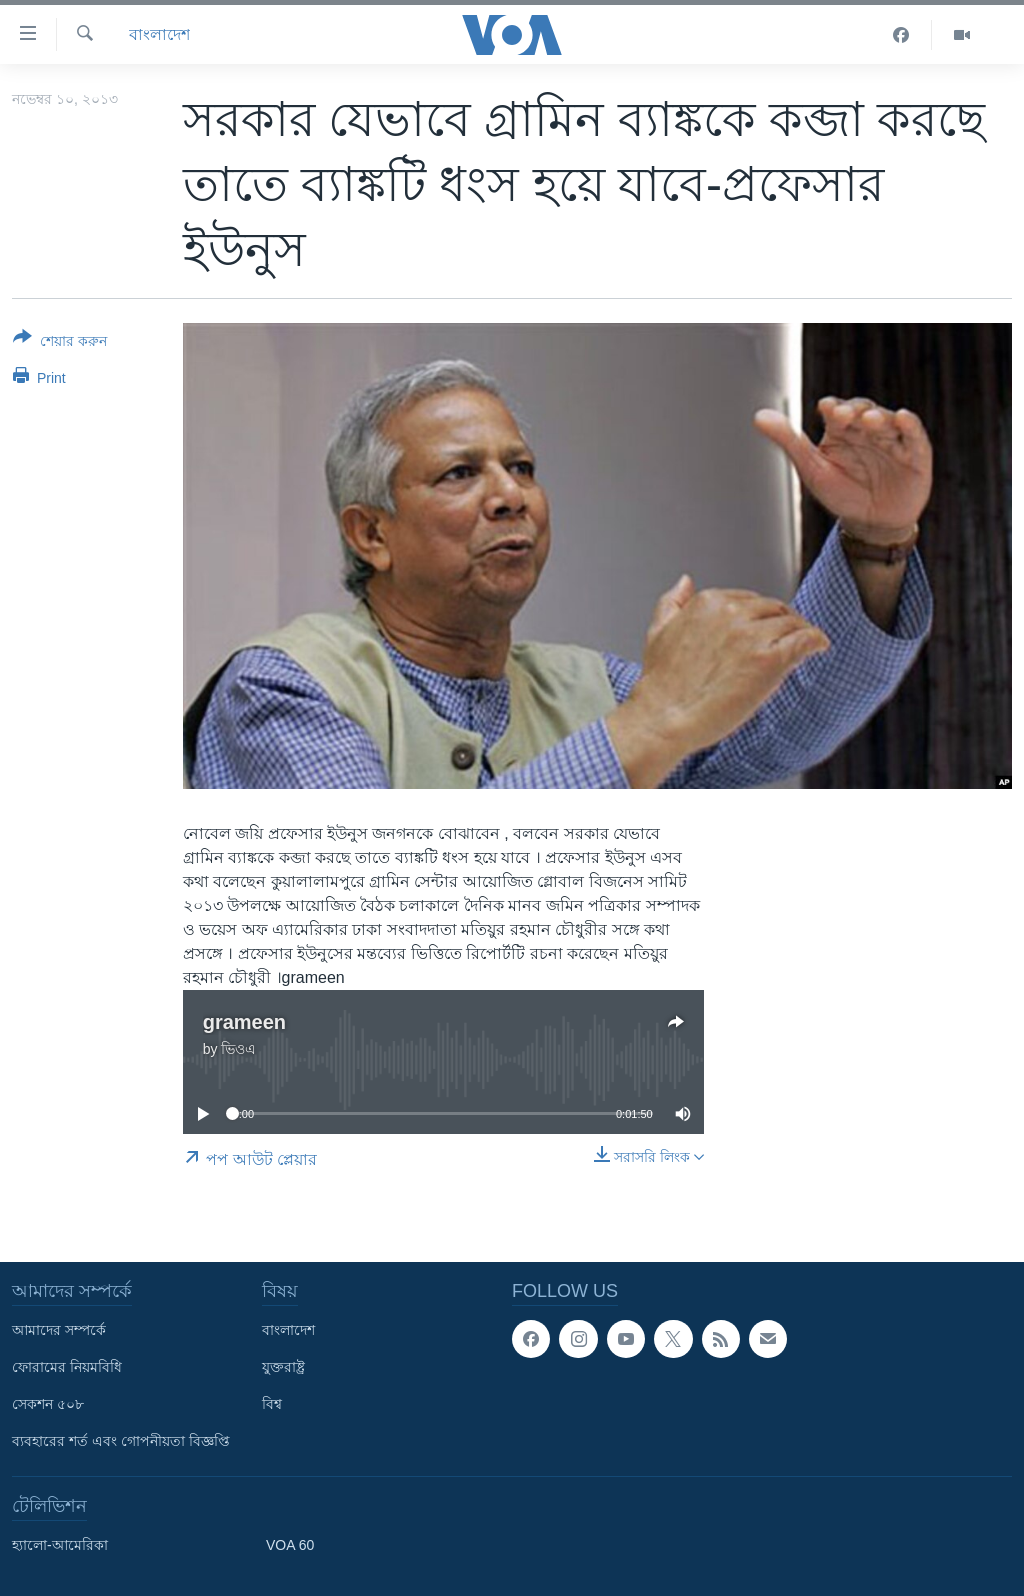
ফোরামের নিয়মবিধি (67, 1367)
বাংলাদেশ (159, 34)
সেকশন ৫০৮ (48, 1404)
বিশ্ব (272, 1404)
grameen (244, 1022)
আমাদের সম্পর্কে (59, 1330)
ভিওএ (238, 1049)
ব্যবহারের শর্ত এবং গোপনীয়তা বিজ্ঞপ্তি (121, 1441)
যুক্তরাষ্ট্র (283, 1367)
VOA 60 (290, 1545)
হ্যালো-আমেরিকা (60, 1545)
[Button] (60, 343)
